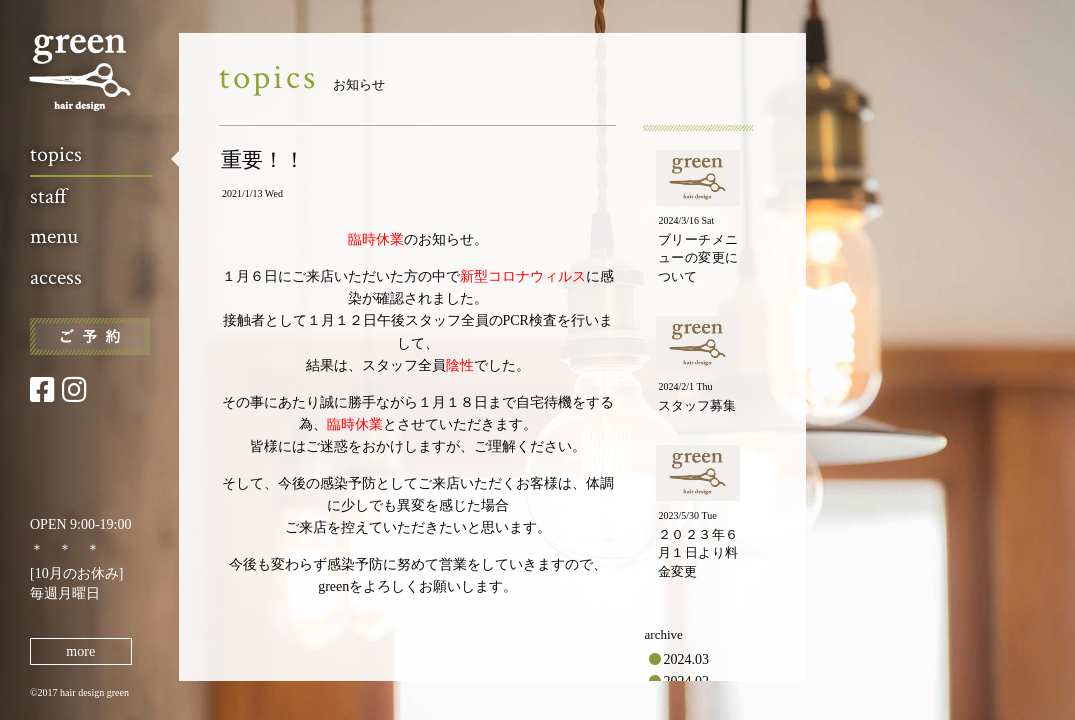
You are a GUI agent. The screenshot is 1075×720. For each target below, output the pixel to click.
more (80, 651)
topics (56, 154)
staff (48, 196)
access (56, 277)
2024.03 (687, 659)
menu (54, 236)
